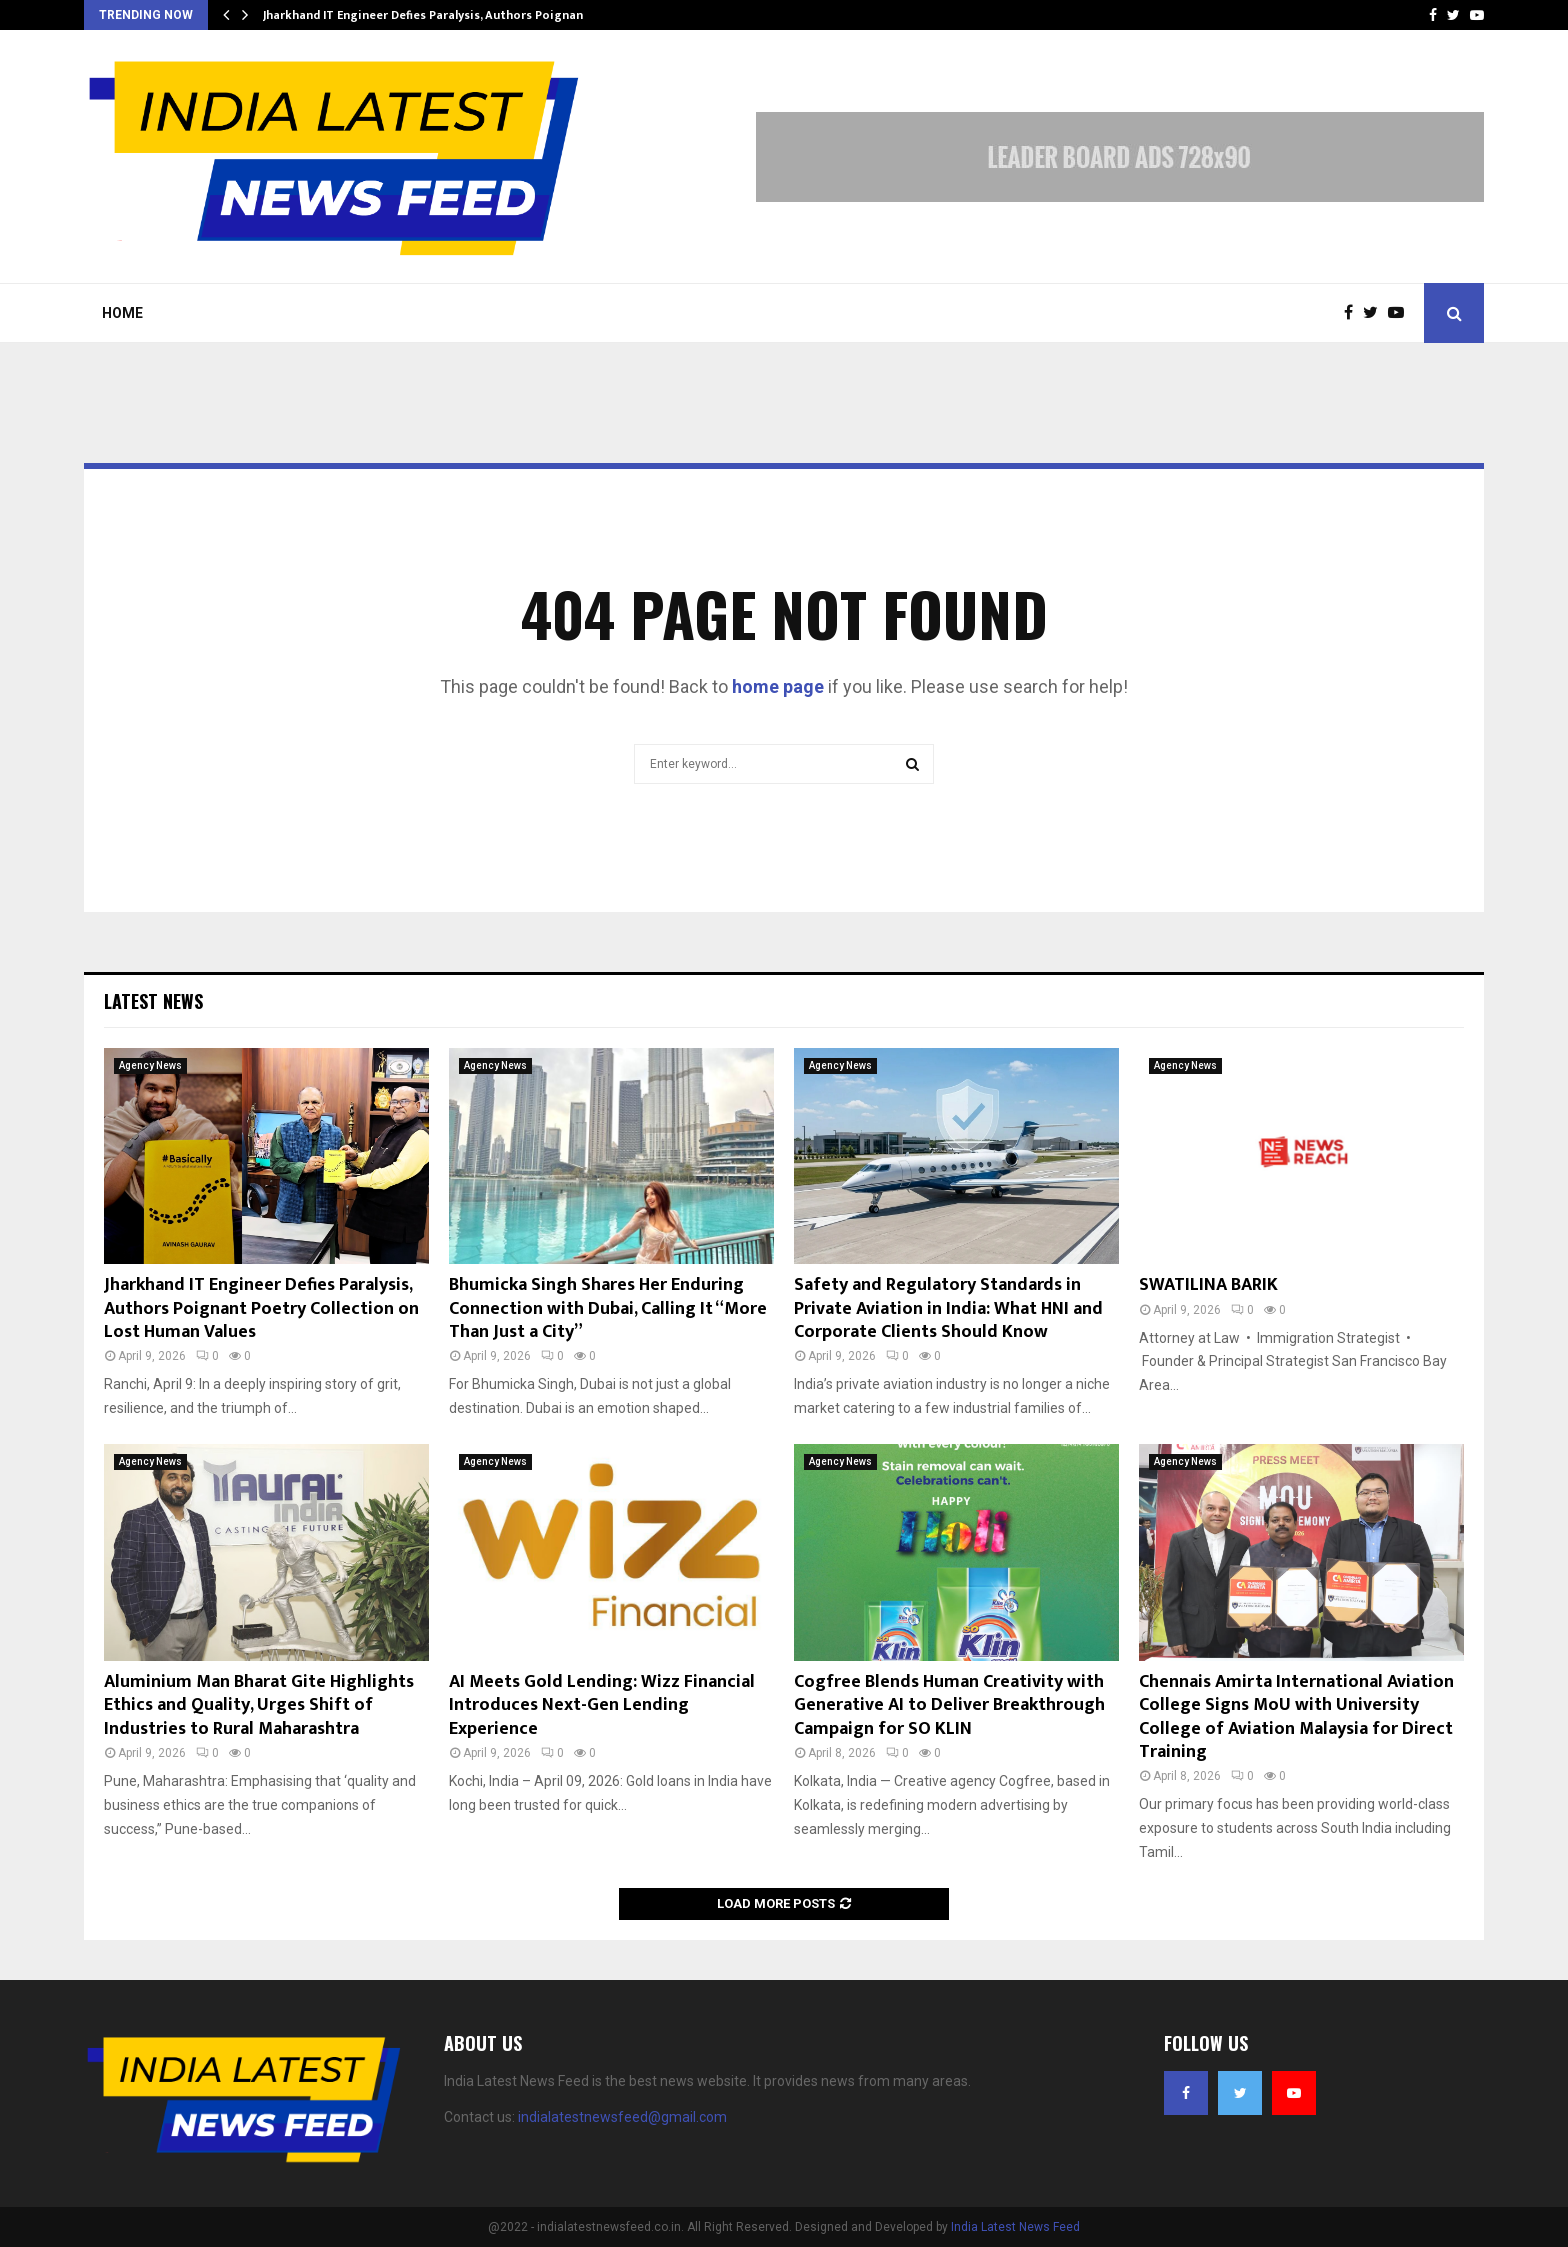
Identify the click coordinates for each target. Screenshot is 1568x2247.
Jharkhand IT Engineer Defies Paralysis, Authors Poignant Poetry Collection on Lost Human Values (261, 1308)
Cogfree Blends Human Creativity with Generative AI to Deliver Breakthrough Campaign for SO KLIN (949, 1705)
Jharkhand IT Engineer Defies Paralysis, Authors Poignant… (431, 15)
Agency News (150, 1065)
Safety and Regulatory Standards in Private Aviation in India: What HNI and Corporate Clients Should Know (948, 1308)
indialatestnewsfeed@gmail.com (622, 2117)
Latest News (153, 1001)
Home (122, 313)
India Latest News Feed (1015, 2227)
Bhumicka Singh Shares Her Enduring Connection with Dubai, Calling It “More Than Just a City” (608, 1308)
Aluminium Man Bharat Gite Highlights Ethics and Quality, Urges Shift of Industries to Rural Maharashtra (259, 1705)
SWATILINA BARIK (1208, 1285)
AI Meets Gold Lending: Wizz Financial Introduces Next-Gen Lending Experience (602, 1705)
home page (778, 686)
